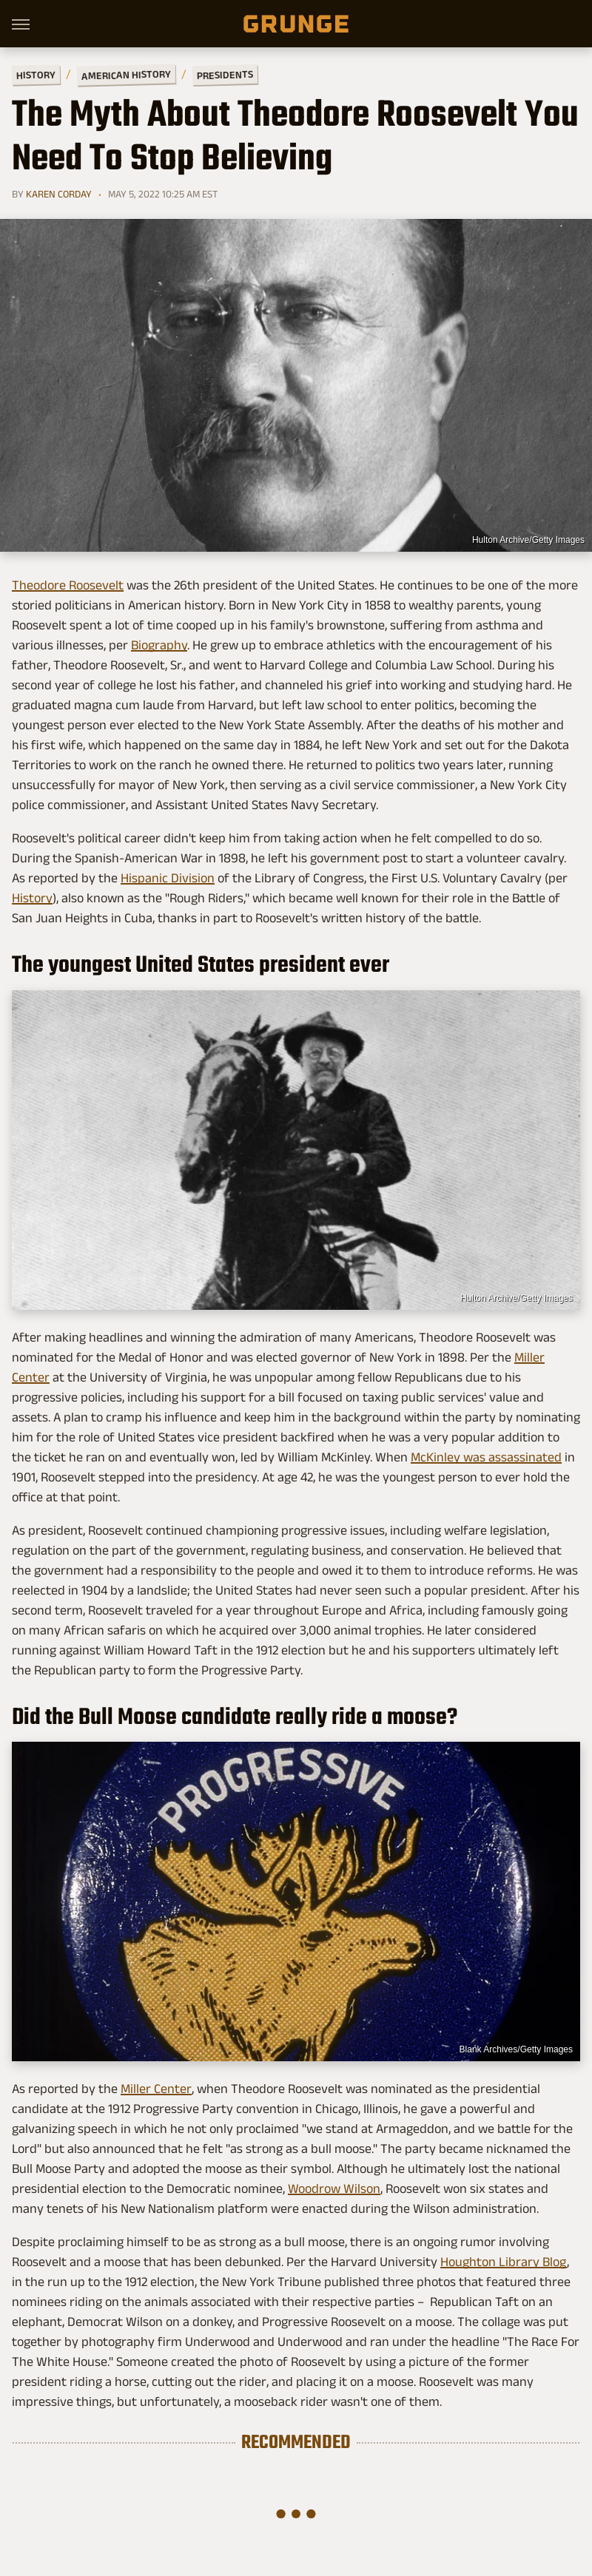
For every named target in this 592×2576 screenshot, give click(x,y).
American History (126, 74)
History (36, 74)
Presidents (225, 74)
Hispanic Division (168, 878)
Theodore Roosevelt (68, 585)
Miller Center (156, 2088)
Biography (159, 645)
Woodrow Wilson (334, 2188)
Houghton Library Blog (503, 2261)
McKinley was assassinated (486, 1457)
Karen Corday (59, 194)
